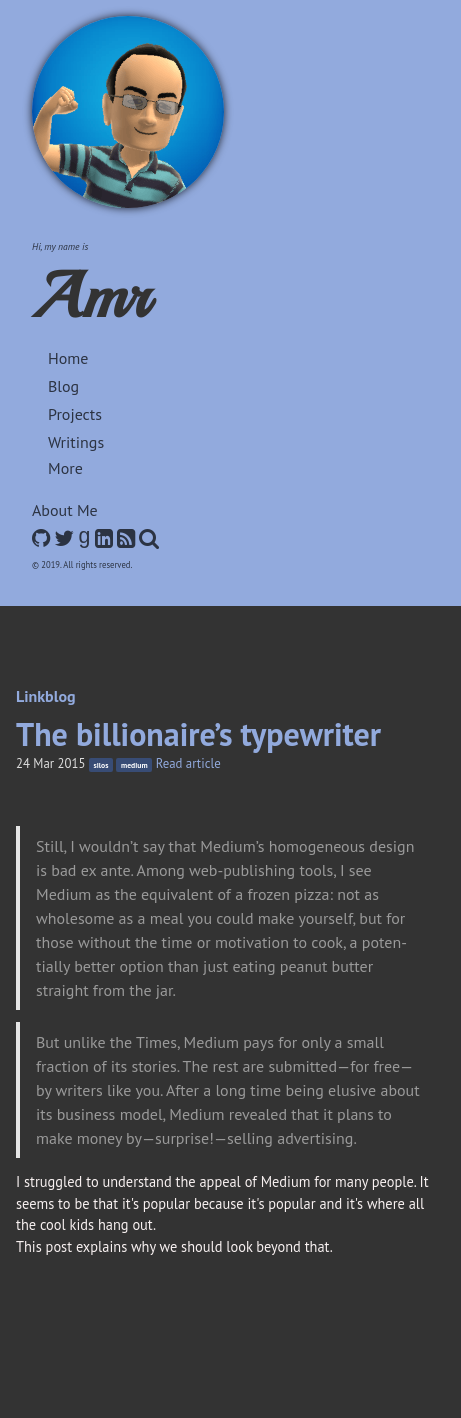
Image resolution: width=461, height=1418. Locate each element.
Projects (75, 414)
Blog (63, 386)
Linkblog (46, 696)
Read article (188, 763)
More (65, 468)
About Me (65, 510)
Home (68, 358)
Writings (76, 442)
